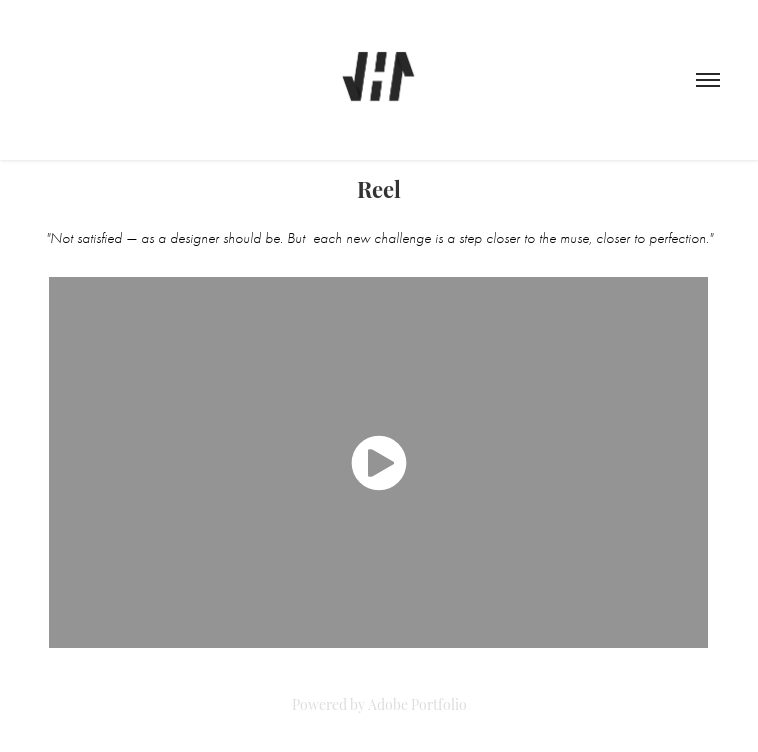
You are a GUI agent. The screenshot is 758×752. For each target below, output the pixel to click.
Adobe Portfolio (417, 703)
